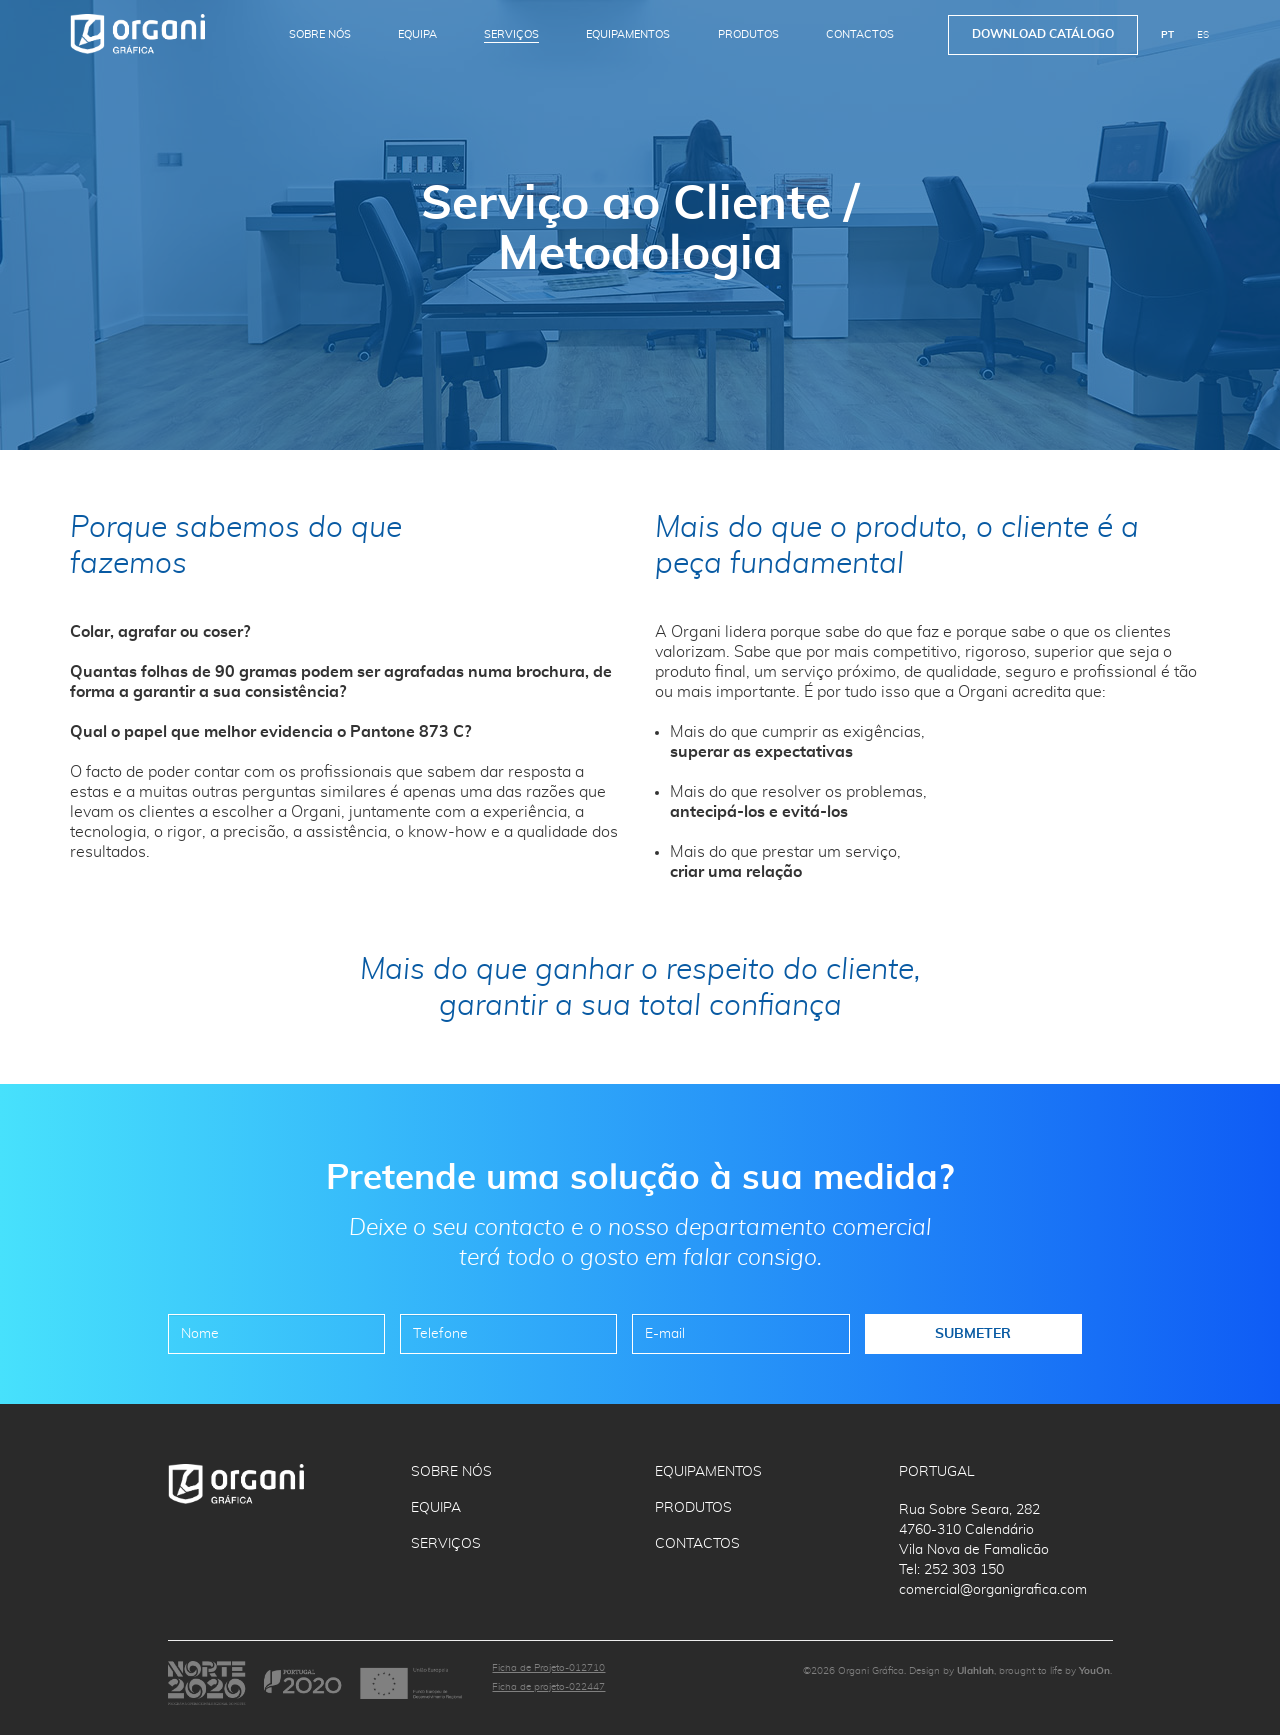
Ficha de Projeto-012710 (548, 1668)
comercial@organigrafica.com (993, 1590)
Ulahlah (975, 1671)
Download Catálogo (1043, 34)
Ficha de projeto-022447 (548, 1687)
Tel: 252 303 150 (951, 1570)
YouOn (1094, 1671)
